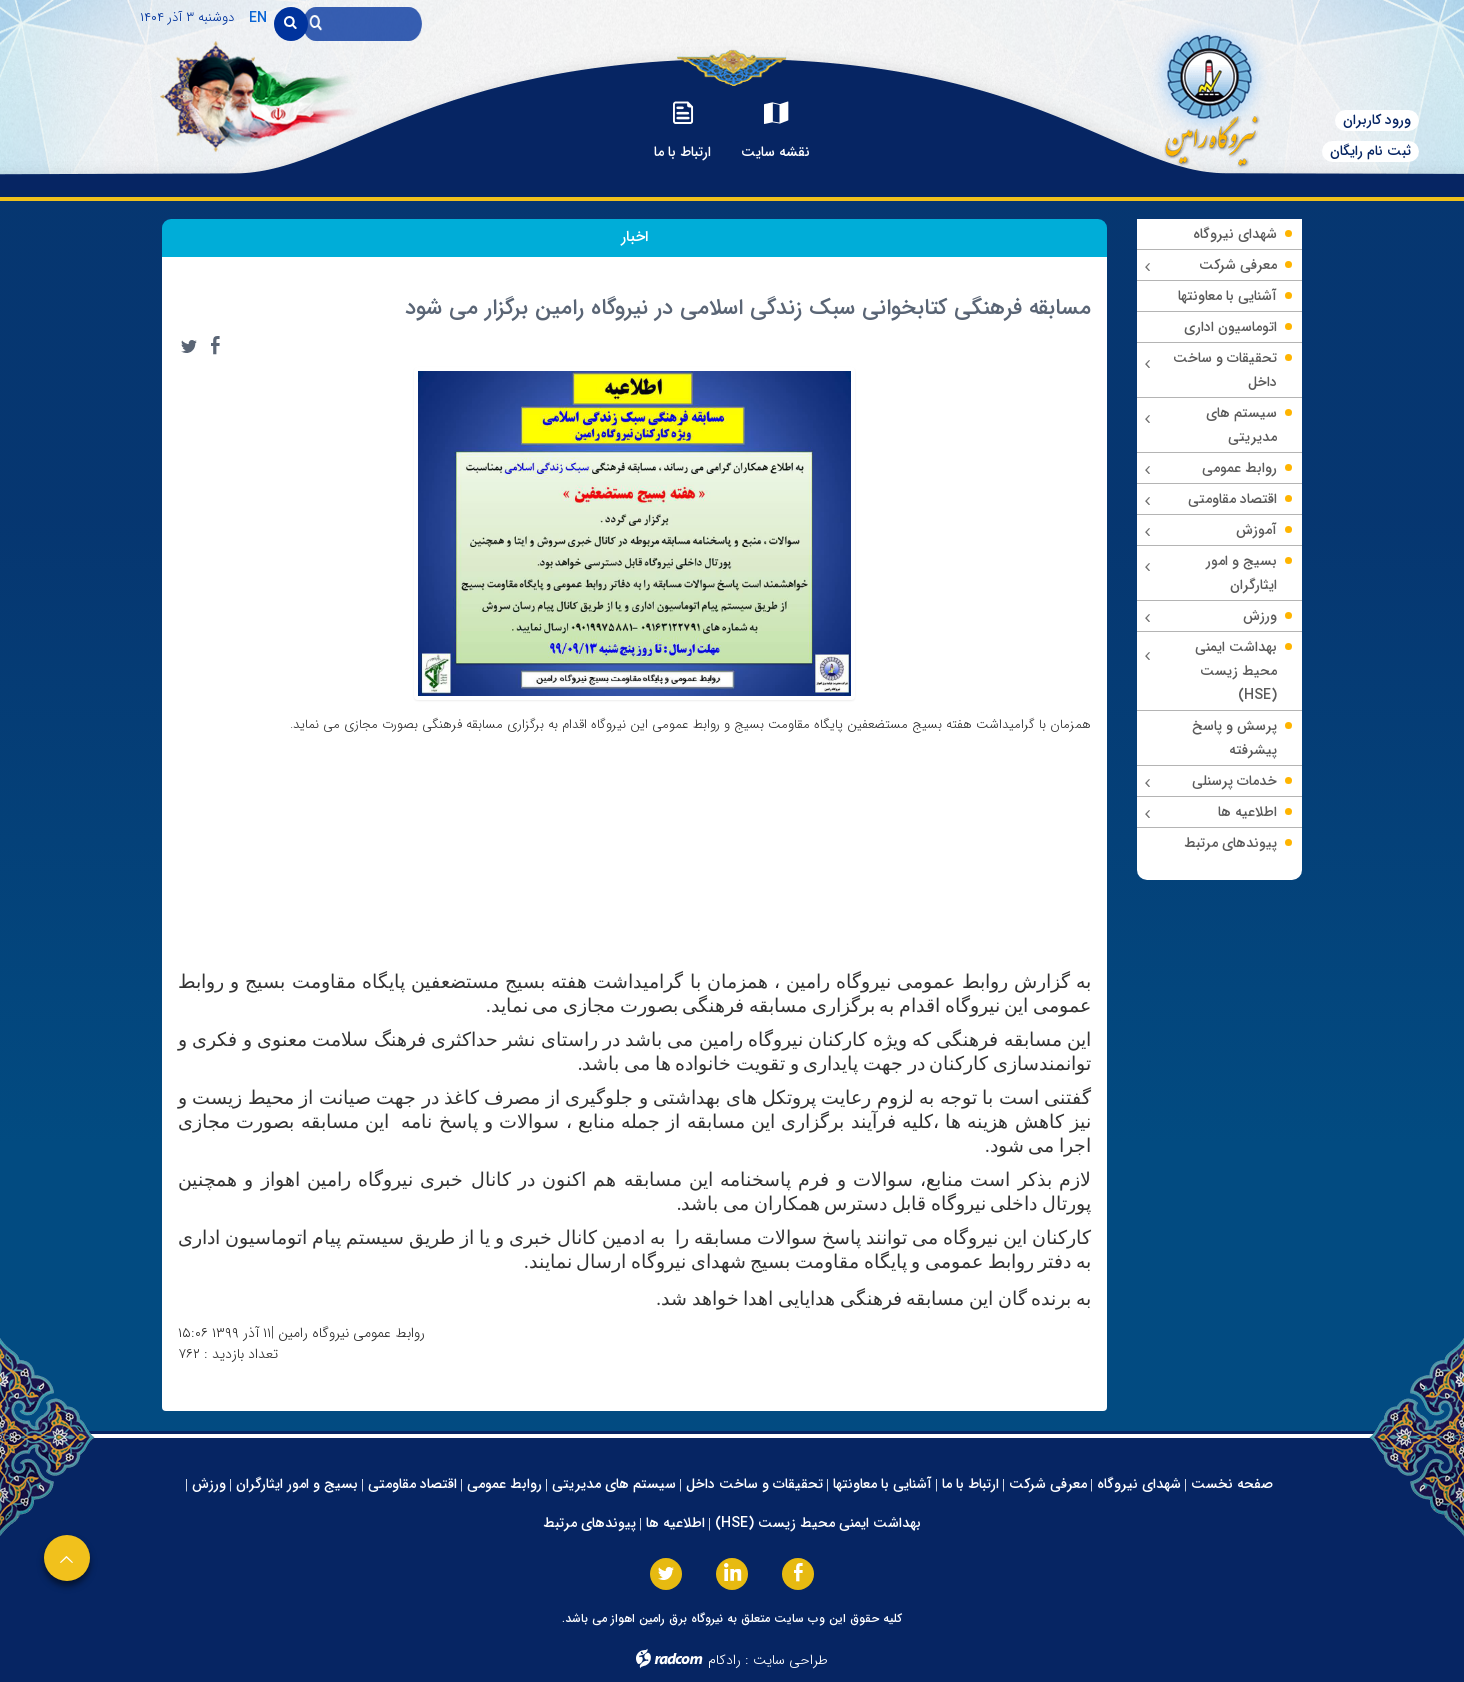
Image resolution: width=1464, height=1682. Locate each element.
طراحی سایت (790, 1660)
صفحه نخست (1232, 1484)
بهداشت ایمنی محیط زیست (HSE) (818, 1523)
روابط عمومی (504, 1484)
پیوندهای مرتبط (589, 1523)
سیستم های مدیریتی (614, 1484)
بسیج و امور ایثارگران (297, 1484)
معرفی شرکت (1048, 1484)
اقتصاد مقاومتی (412, 1484)
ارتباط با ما (970, 1484)
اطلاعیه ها (675, 1523)
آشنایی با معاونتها (882, 1484)
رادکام (724, 1660)
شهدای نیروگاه (1139, 1484)
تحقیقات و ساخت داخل (754, 1484)
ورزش (209, 1484)
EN (258, 18)
